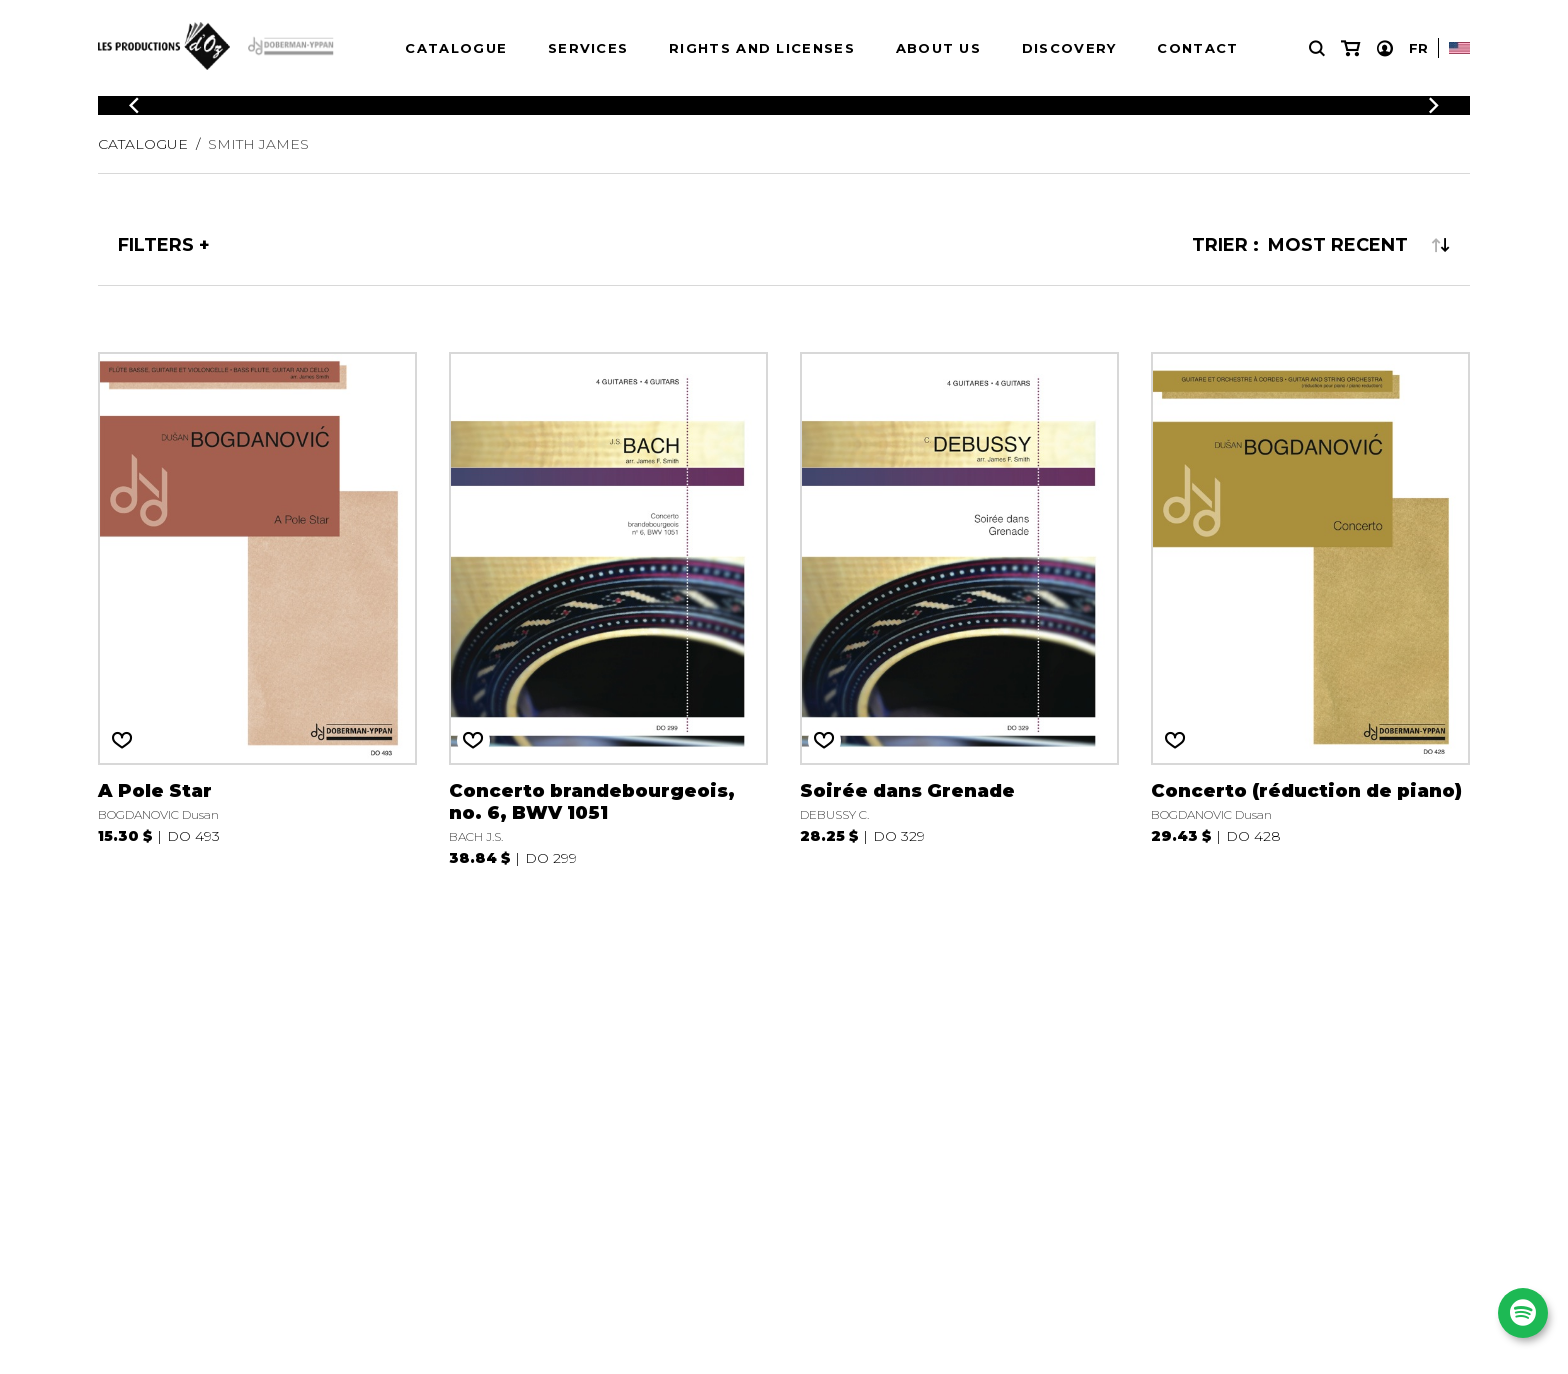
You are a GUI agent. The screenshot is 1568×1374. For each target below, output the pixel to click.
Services (588, 48)
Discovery (1069, 48)
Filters (156, 245)
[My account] (1385, 48)
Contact (1197, 48)
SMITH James (258, 144)
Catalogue (456, 48)
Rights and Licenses (762, 48)
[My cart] (1350, 48)
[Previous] (134, 105)
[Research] (1317, 48)
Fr (1418, 48)
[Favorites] (122, 740)
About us (938, 48)
